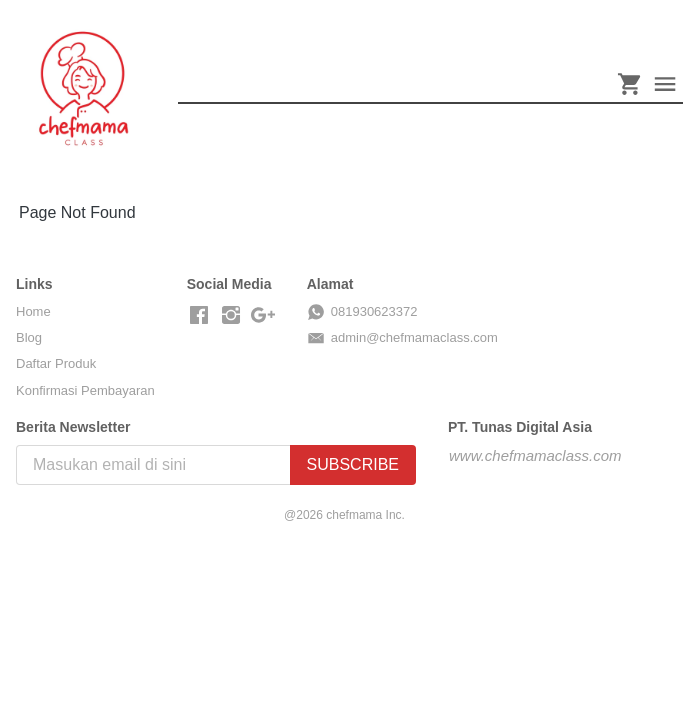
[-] (199, 316)
